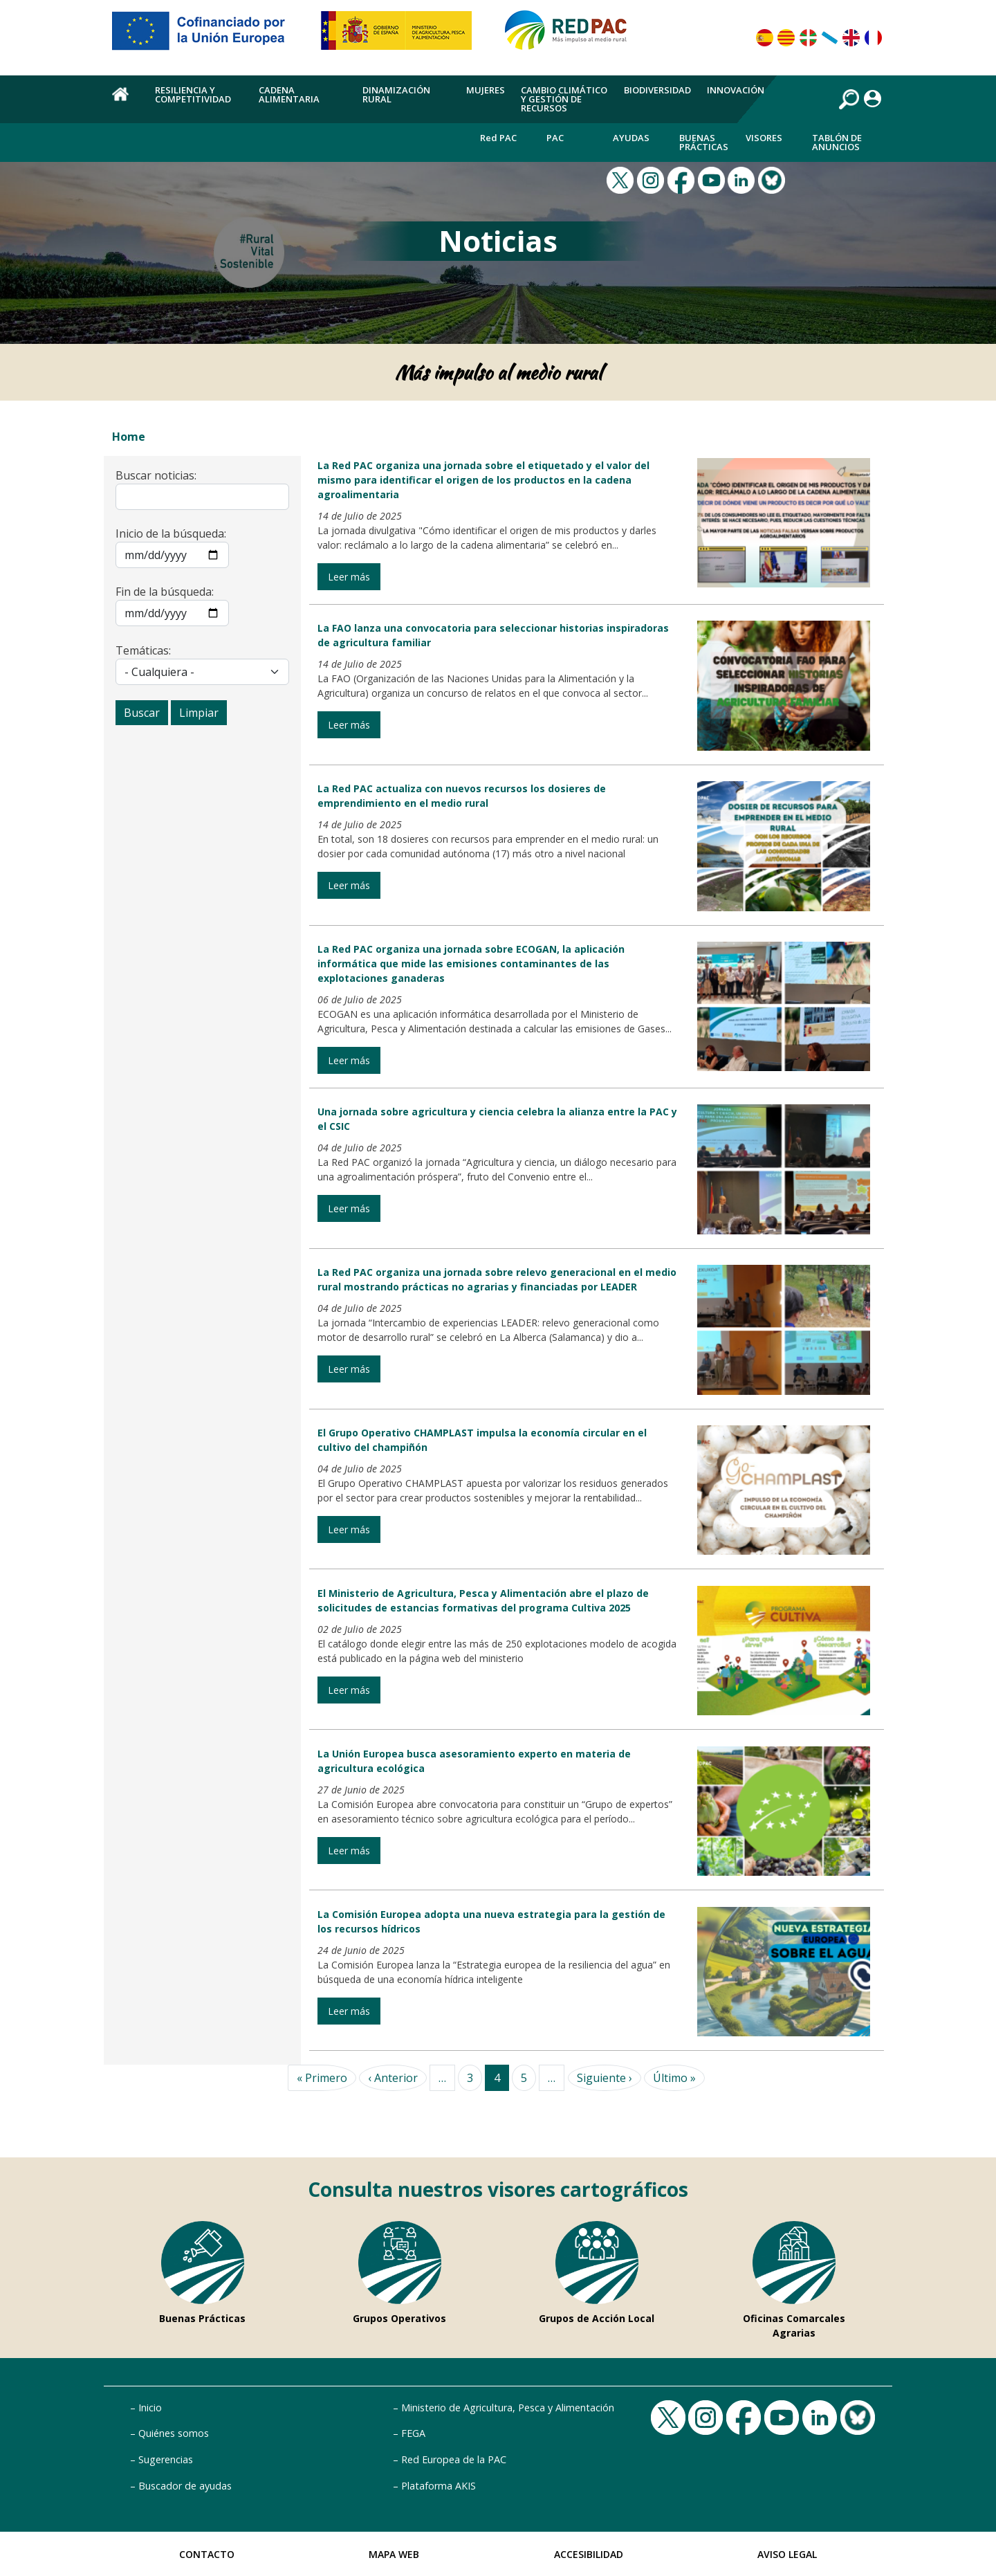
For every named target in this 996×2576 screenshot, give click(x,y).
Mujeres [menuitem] (485, 90)
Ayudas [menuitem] (631, 137)
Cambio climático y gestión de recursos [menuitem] (564, 99)
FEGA (413, 2433)
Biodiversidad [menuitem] (657, 90)
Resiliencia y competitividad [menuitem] (193, 94)
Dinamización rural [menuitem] (396, 94)
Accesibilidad (588, 2554)
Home (128, 436)
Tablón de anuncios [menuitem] (837, 142)
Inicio (150, 2407)
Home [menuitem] (125, 101)
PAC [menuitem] (555, 137)
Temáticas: (143, 650)
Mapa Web (394, 2554)
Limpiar (199, 712)
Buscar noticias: (156, 475)
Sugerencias (165, 2459)
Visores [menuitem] (764, 137)
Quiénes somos (173, 2433)
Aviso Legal (787, 2554)
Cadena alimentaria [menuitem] (289, 94)
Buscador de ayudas (185, 2485)
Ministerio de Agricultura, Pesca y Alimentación (507, 2407)
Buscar (142, 712)
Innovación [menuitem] (735, 90)
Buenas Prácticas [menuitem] (703, 142)
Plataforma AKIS (438, 2485)
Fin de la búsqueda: (165, 591)
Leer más (349, 576)
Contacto (206, 2554)
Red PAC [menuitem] (498, 137)
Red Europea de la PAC (453, 2459)
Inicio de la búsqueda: (171, 533)
